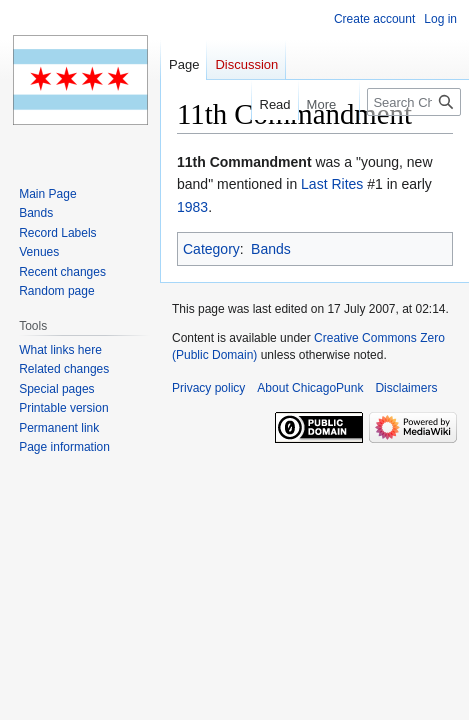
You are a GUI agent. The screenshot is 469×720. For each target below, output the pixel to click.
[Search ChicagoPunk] (414, 102)
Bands (271, 249)
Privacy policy (208, 388)
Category (211, 249)
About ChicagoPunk (310, 388)
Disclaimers (406, 388)
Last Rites (332, 184)
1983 (192, 207)
